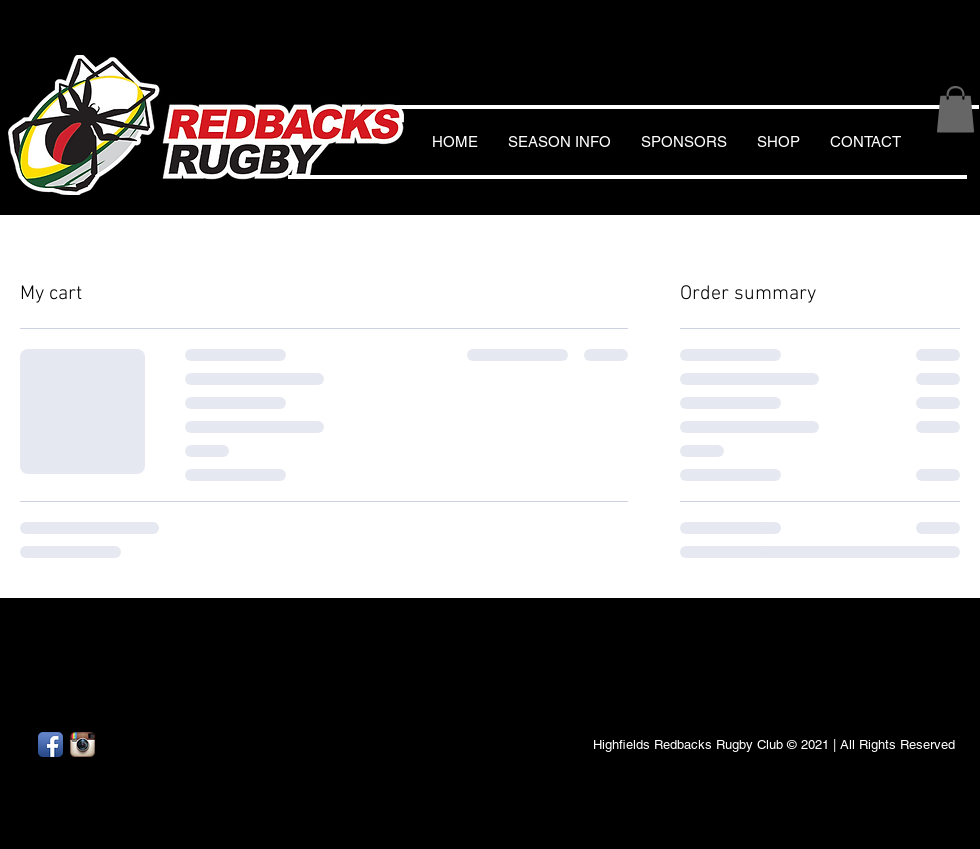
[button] (955, 109)
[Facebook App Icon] (50, 744)
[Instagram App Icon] (82, 744)
